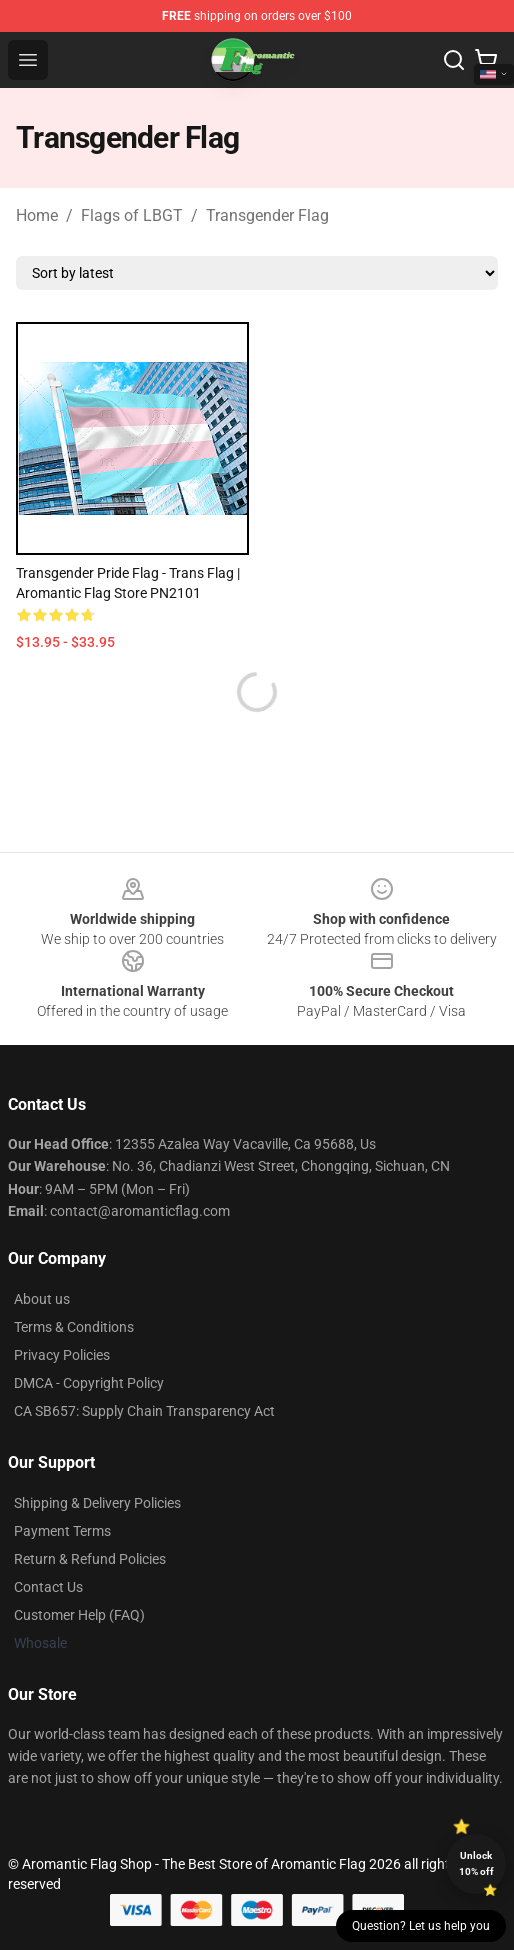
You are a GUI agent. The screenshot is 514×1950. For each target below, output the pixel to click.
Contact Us (48, 1587)
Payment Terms (62, 1531)
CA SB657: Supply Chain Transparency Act (144, 1411)
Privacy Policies (62, 1355)
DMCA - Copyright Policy (89, 1383)
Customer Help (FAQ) (79, 1615)
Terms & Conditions (74, 1327)
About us (42, 1299)
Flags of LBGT (132, 215)
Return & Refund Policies (90, 1559)
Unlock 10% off (476, 1863)
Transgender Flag (267, 215)
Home (37, 215)
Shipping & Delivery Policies (97, 1503)
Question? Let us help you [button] (421, 1926)
